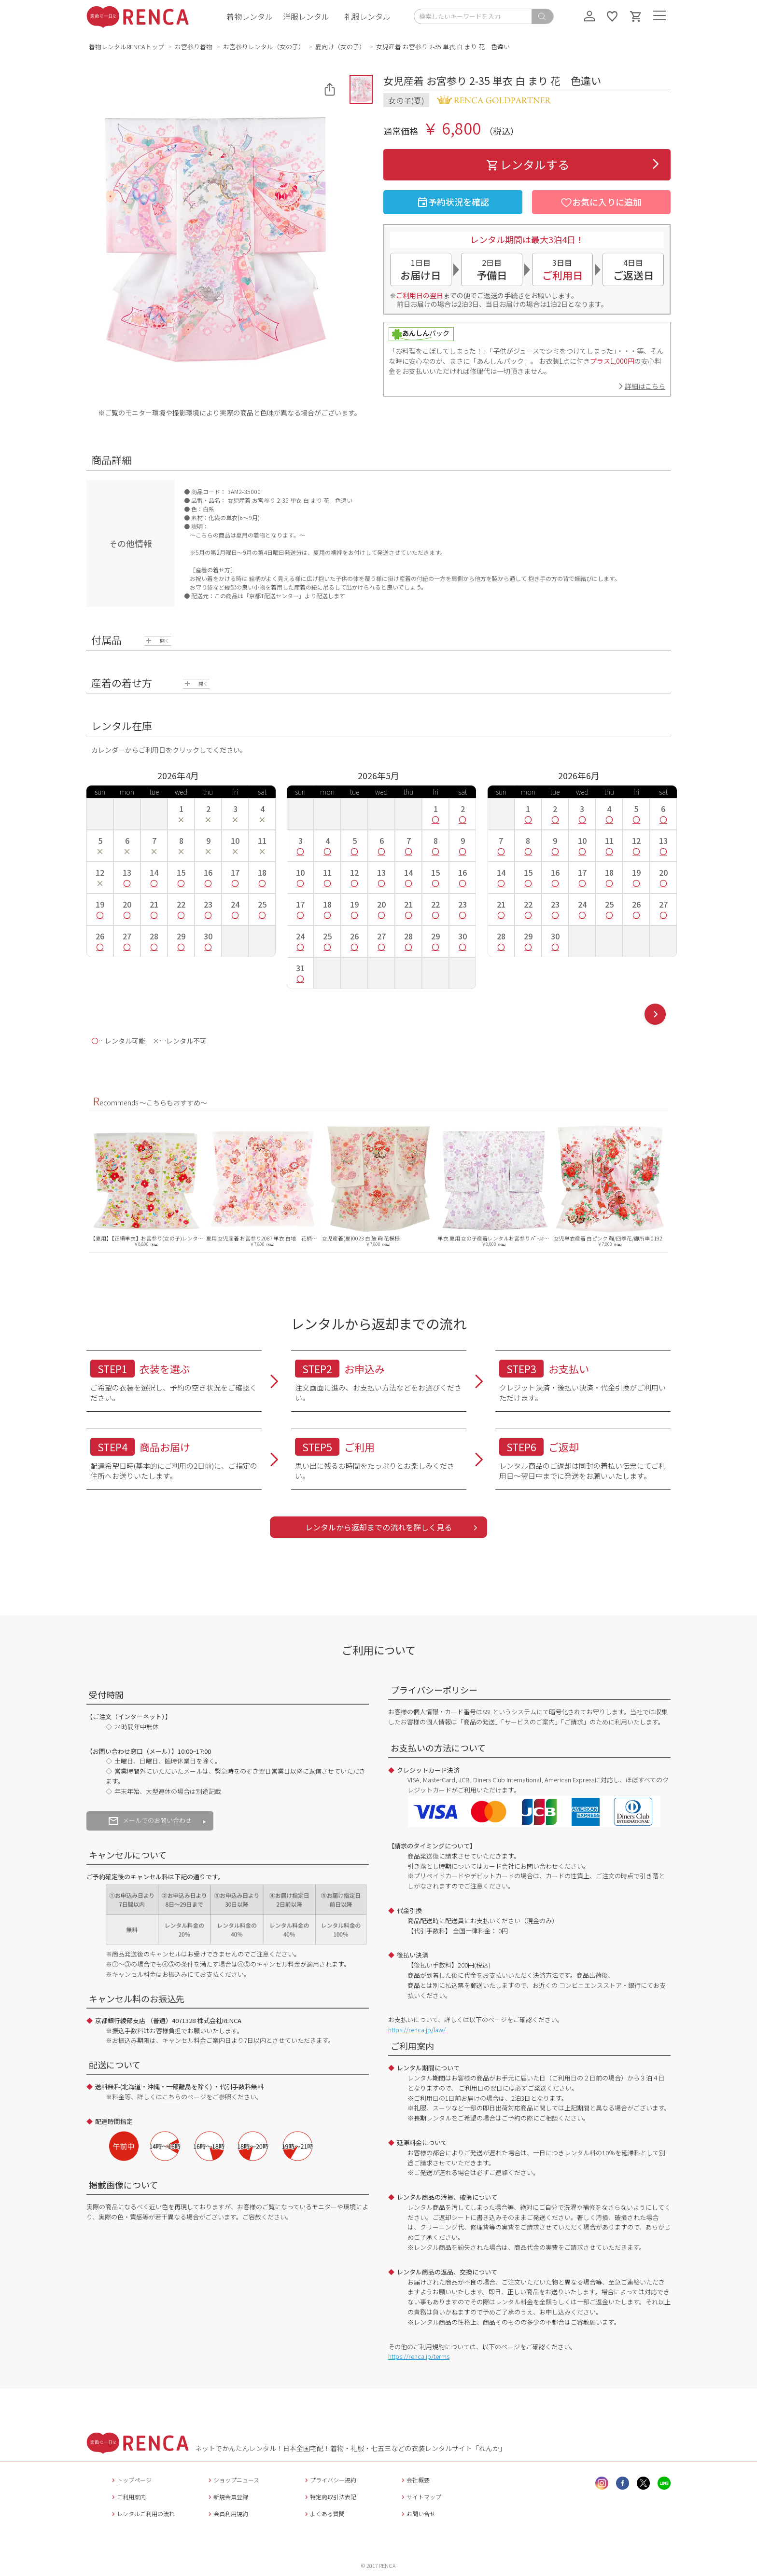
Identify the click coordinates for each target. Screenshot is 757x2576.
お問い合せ (417, 2513)
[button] (361, 89)
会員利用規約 (227, 2513)
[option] (147, 1184)
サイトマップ (420, 2497)
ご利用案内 (128, 2497)
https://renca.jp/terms (418, 2356)
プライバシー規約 (329, 2480)
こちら (171, 2096)
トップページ (131, 2480)
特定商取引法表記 (329, 2497)
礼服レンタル (367, 16)
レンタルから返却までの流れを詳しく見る (378, 1527)
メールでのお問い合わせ (150, 1820)
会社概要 (414, 2480)
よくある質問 (324, 2513)
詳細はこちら (645, 386)
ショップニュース (232, 2480)
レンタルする (527, 164)
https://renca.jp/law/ (417, 2029)
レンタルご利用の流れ (142, 2513)
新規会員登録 (227, 2497)
